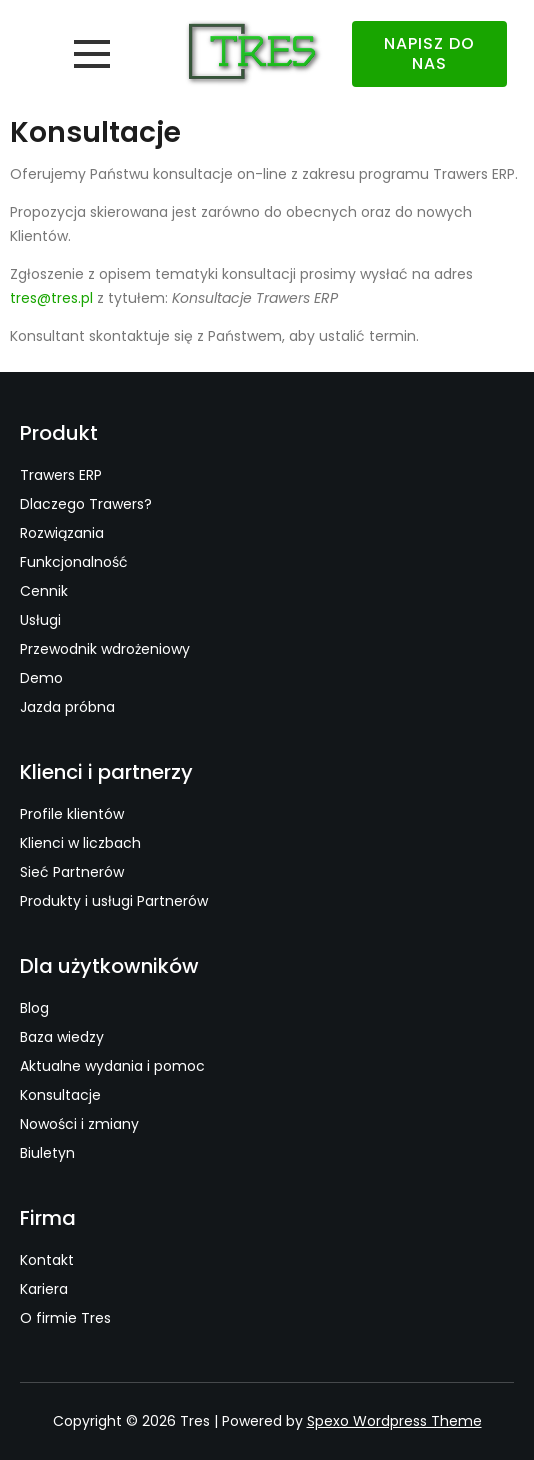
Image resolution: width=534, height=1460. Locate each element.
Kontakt (47, 1260)
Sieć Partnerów (72, 872)
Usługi (40, 620)
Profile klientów (72, 814)
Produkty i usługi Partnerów (114, 901)
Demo (41, 678)
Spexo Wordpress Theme (394, 1421)
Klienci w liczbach (80, 843)
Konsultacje (60, 1095)
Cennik (44, 591)
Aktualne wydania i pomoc (112, 1066)
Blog (34, 1008)
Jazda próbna (67, 707)
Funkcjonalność (74, 562)
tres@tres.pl (51, 298)
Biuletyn (47, 1153)
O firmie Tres (65, 1318)
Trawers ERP (61, 475)
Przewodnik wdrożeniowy (105, 649)
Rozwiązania (62, 533)
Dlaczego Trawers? (86, 504)
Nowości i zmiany (79, 1124)
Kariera (44, 1289)
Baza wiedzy (62, 1037)
